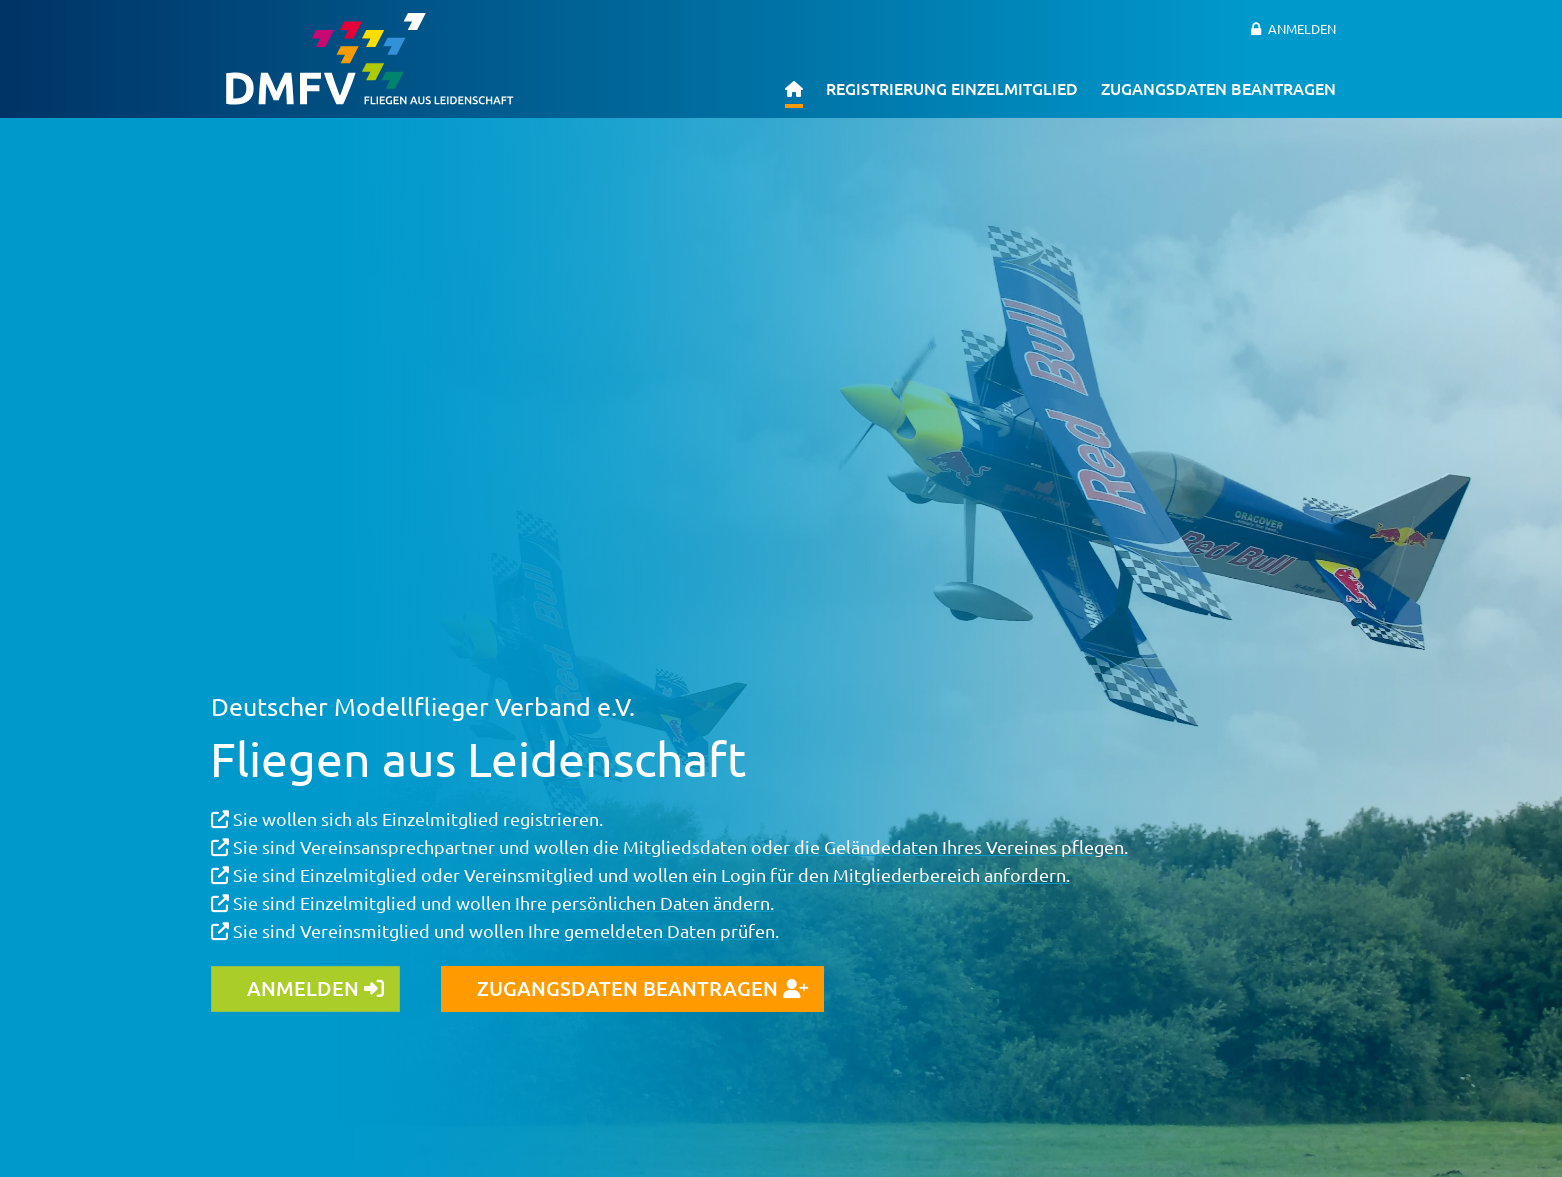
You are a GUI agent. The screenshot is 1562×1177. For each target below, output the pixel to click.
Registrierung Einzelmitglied (952, 88)
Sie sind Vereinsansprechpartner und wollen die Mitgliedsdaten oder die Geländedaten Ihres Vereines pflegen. (669, 846)
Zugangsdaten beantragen (1218, 88)
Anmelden (1302, 28)
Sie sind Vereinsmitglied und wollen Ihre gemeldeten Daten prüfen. (495, 930)
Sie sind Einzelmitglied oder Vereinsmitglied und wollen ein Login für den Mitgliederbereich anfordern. (640, 874)
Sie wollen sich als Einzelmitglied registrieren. (407, 818)
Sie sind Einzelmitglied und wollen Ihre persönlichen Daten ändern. (492, 902)
